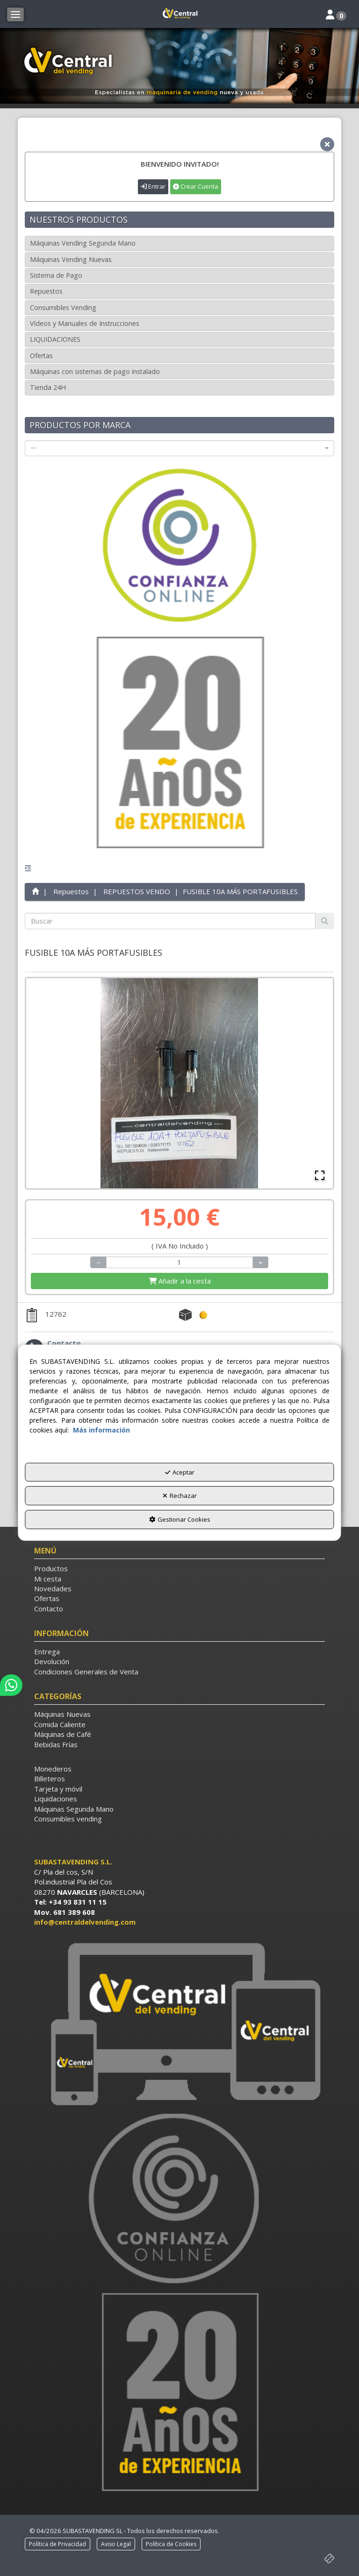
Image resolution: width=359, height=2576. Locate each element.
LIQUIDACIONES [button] (55, 339)
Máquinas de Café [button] (62, 1734)
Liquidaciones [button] (55, 1798)
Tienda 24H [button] (48, 387)
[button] (179, 14)
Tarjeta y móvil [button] (58, 1788)
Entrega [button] (47, 1651)
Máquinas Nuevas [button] (62, 1714)
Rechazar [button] (180, 1495)
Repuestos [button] (46, 291)
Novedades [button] (53, 1588)
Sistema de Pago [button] (56, 275)
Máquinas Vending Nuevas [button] (71, 259)
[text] (170, 921)
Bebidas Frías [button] (56, 1744)
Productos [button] (51, 1568)
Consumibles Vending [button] (63, 307)
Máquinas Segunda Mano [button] (74, 1809)
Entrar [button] (153, 186)
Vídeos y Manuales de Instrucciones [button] (84, 323)
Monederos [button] (53, 1768)
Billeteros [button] (49, 1778)
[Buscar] (324, 921)
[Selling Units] (179, 1262)
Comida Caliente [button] (60, 1724)
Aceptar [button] (179, 1472)
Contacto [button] (48, 1608)
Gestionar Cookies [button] (179, 1519)
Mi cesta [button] (47, 1578)
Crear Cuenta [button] (195, 186)
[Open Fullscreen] (320, 1175)
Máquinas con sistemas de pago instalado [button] (95, 371)
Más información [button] (101, 1430)
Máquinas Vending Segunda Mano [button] (83, 243)
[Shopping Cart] (179, 1281)
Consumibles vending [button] (68, 1818)
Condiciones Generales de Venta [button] (86, 1671)
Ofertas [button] (41, 355)
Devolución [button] (51, 1661)
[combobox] (179, 448)
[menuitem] (179, 1569)
